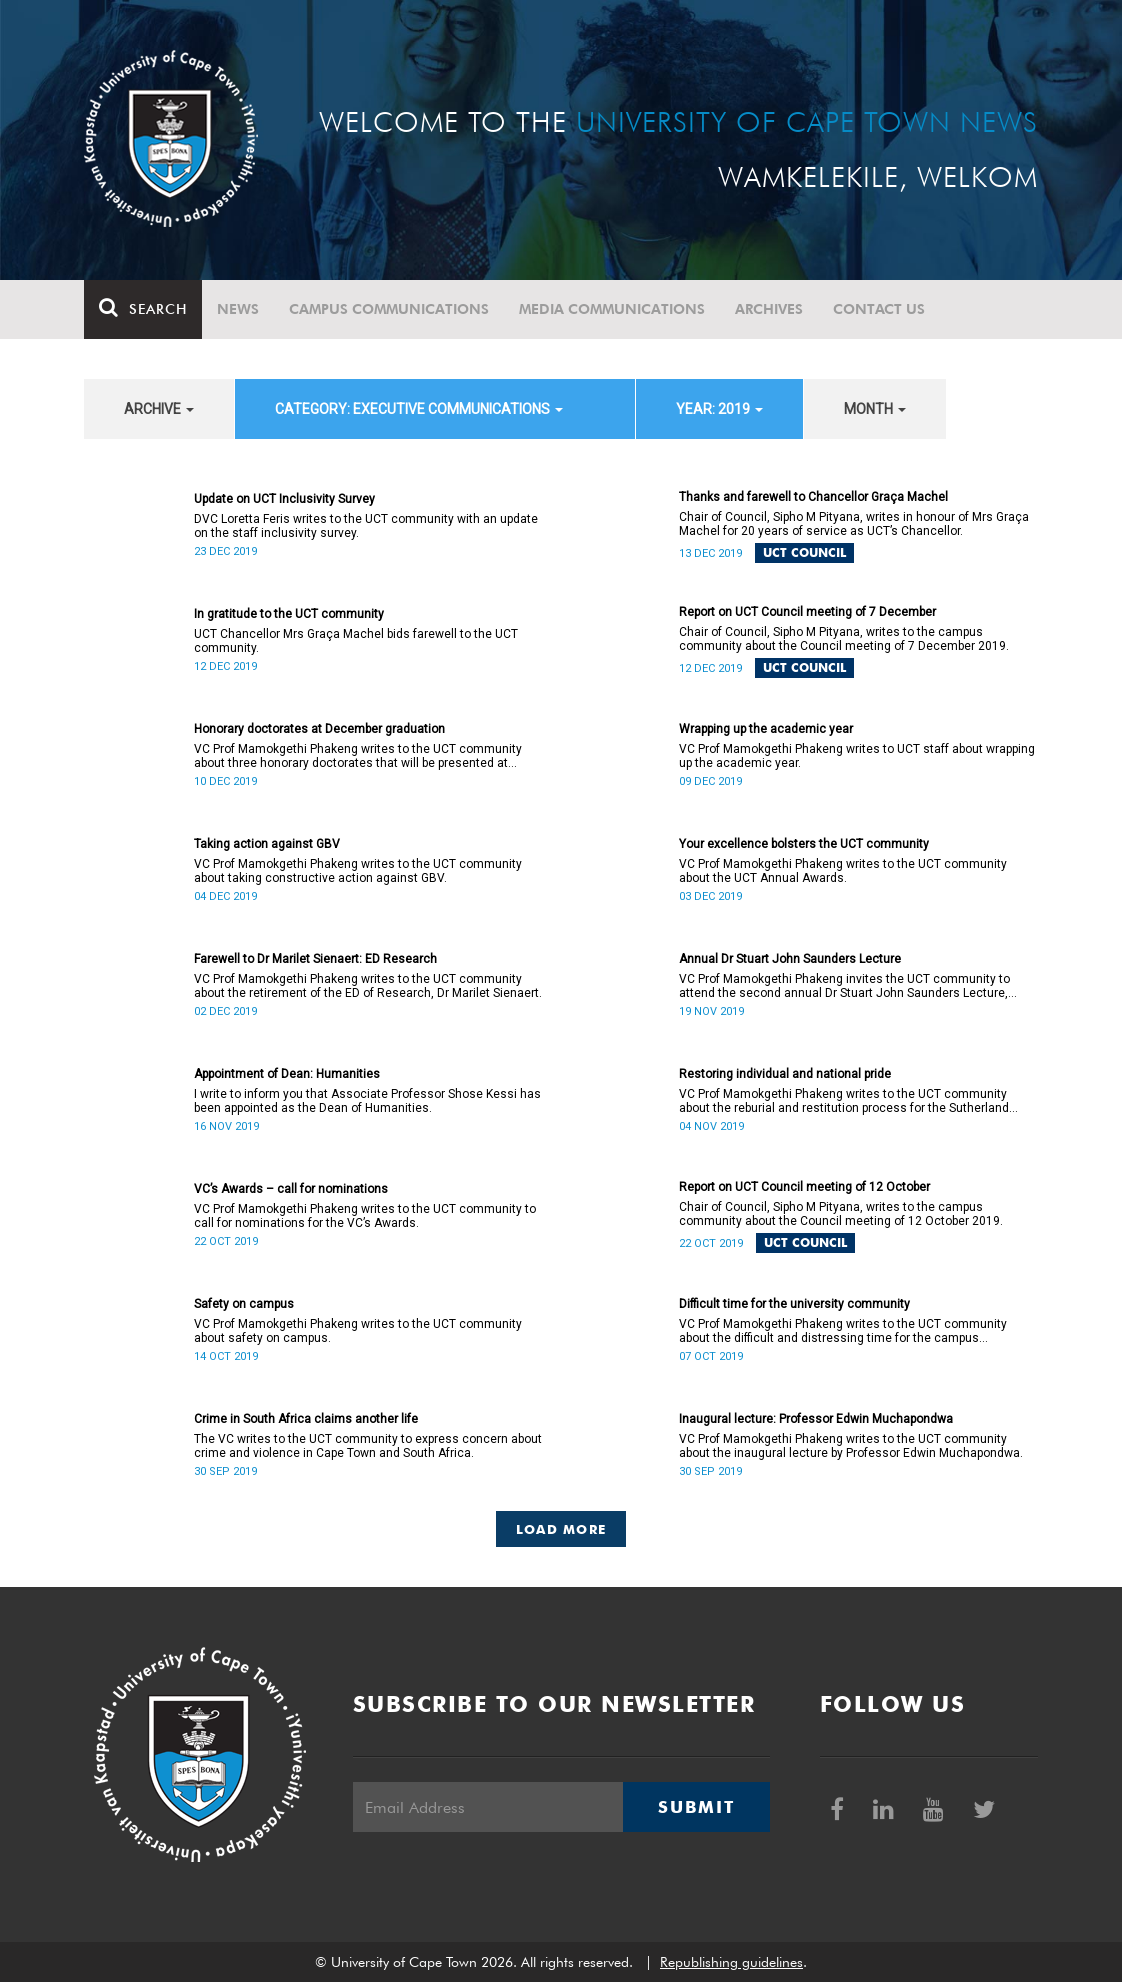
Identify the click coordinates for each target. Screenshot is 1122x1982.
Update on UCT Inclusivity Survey (284, 499)
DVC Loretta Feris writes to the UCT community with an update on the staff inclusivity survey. (366, 526)
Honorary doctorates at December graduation (319, 729)
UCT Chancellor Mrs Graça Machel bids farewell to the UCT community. (356, 641)
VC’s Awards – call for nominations (291, 1189)
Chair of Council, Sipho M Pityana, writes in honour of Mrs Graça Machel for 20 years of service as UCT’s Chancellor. (854, 524)
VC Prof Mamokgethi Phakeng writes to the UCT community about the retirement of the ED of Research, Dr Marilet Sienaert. (368, 986)
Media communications (612, 309)
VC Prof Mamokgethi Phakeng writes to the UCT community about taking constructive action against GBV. (358, 871)
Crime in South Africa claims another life (306, 1419)
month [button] (875, 409)
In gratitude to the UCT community (289, 614)
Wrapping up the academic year (766, 729)
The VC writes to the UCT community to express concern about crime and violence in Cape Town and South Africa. (368, 1446)
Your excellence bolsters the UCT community (804, 844)
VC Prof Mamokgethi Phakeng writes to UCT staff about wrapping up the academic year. (857, 756)
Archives (769, 309)
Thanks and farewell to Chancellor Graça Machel (813, 497)
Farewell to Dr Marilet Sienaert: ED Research (315, 959)
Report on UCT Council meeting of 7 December (807, 612)
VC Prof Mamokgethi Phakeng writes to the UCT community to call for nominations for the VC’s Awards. (365, 1216)
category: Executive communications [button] (419, 409)
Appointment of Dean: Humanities (287, 1074)
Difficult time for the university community (794, 1304)
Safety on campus (244, 1304)
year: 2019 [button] (719, 409)
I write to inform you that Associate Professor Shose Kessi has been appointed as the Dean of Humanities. (367, 1101)
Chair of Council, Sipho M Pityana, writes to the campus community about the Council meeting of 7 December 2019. (844, 639)
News (238, 309)
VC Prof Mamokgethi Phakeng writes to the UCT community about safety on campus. (358, 1331)
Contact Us (879, 309)
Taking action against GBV (267, 844)
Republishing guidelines (731, 1962)
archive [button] (159, 409)
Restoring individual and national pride (785, 1074)
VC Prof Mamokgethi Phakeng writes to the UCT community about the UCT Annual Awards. (843, 871)
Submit (696, 1807)
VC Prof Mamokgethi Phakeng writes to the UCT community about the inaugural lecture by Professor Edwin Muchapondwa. (851, 1446)
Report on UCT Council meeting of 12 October (804, 1187)
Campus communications (389, 309)
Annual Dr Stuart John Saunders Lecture (790, 959)
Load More (561, 1529)
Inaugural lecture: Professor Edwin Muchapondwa (816, 1419)
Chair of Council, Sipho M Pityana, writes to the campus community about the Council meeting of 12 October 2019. (841, 1214)
